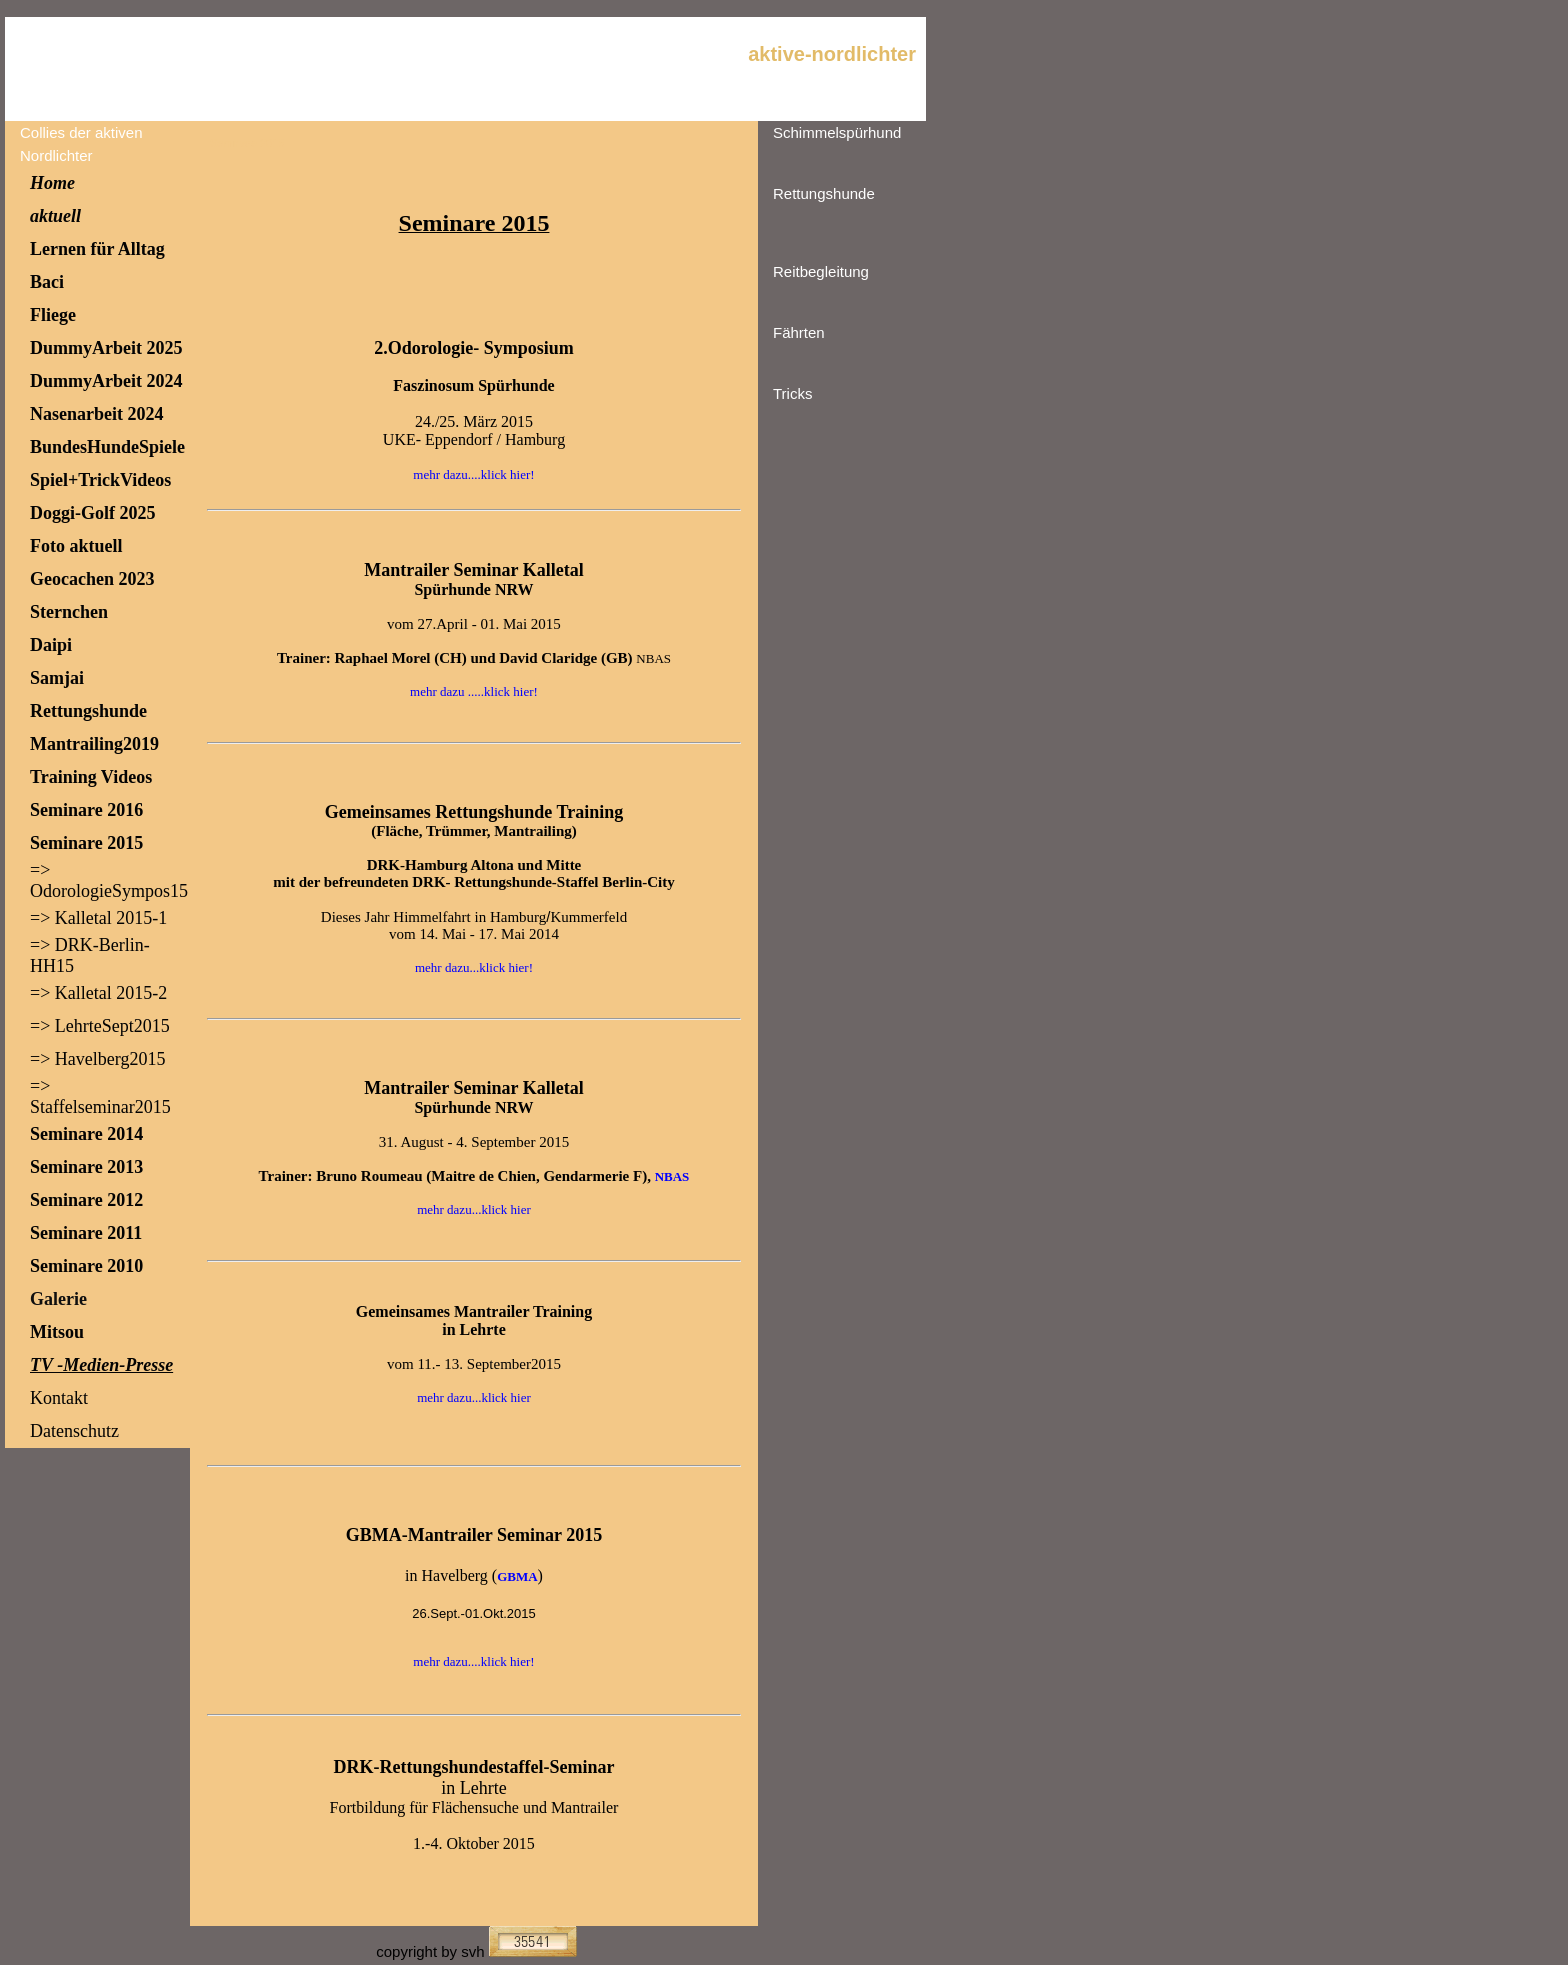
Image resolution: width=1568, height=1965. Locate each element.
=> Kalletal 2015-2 (98, 993)
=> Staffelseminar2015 (100, 1096)
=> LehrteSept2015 (100, 1026)
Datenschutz (74, 1431)
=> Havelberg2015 (97, 1059)
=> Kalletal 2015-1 (98, 918)
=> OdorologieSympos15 (109, 880)
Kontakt (59, 1398)
